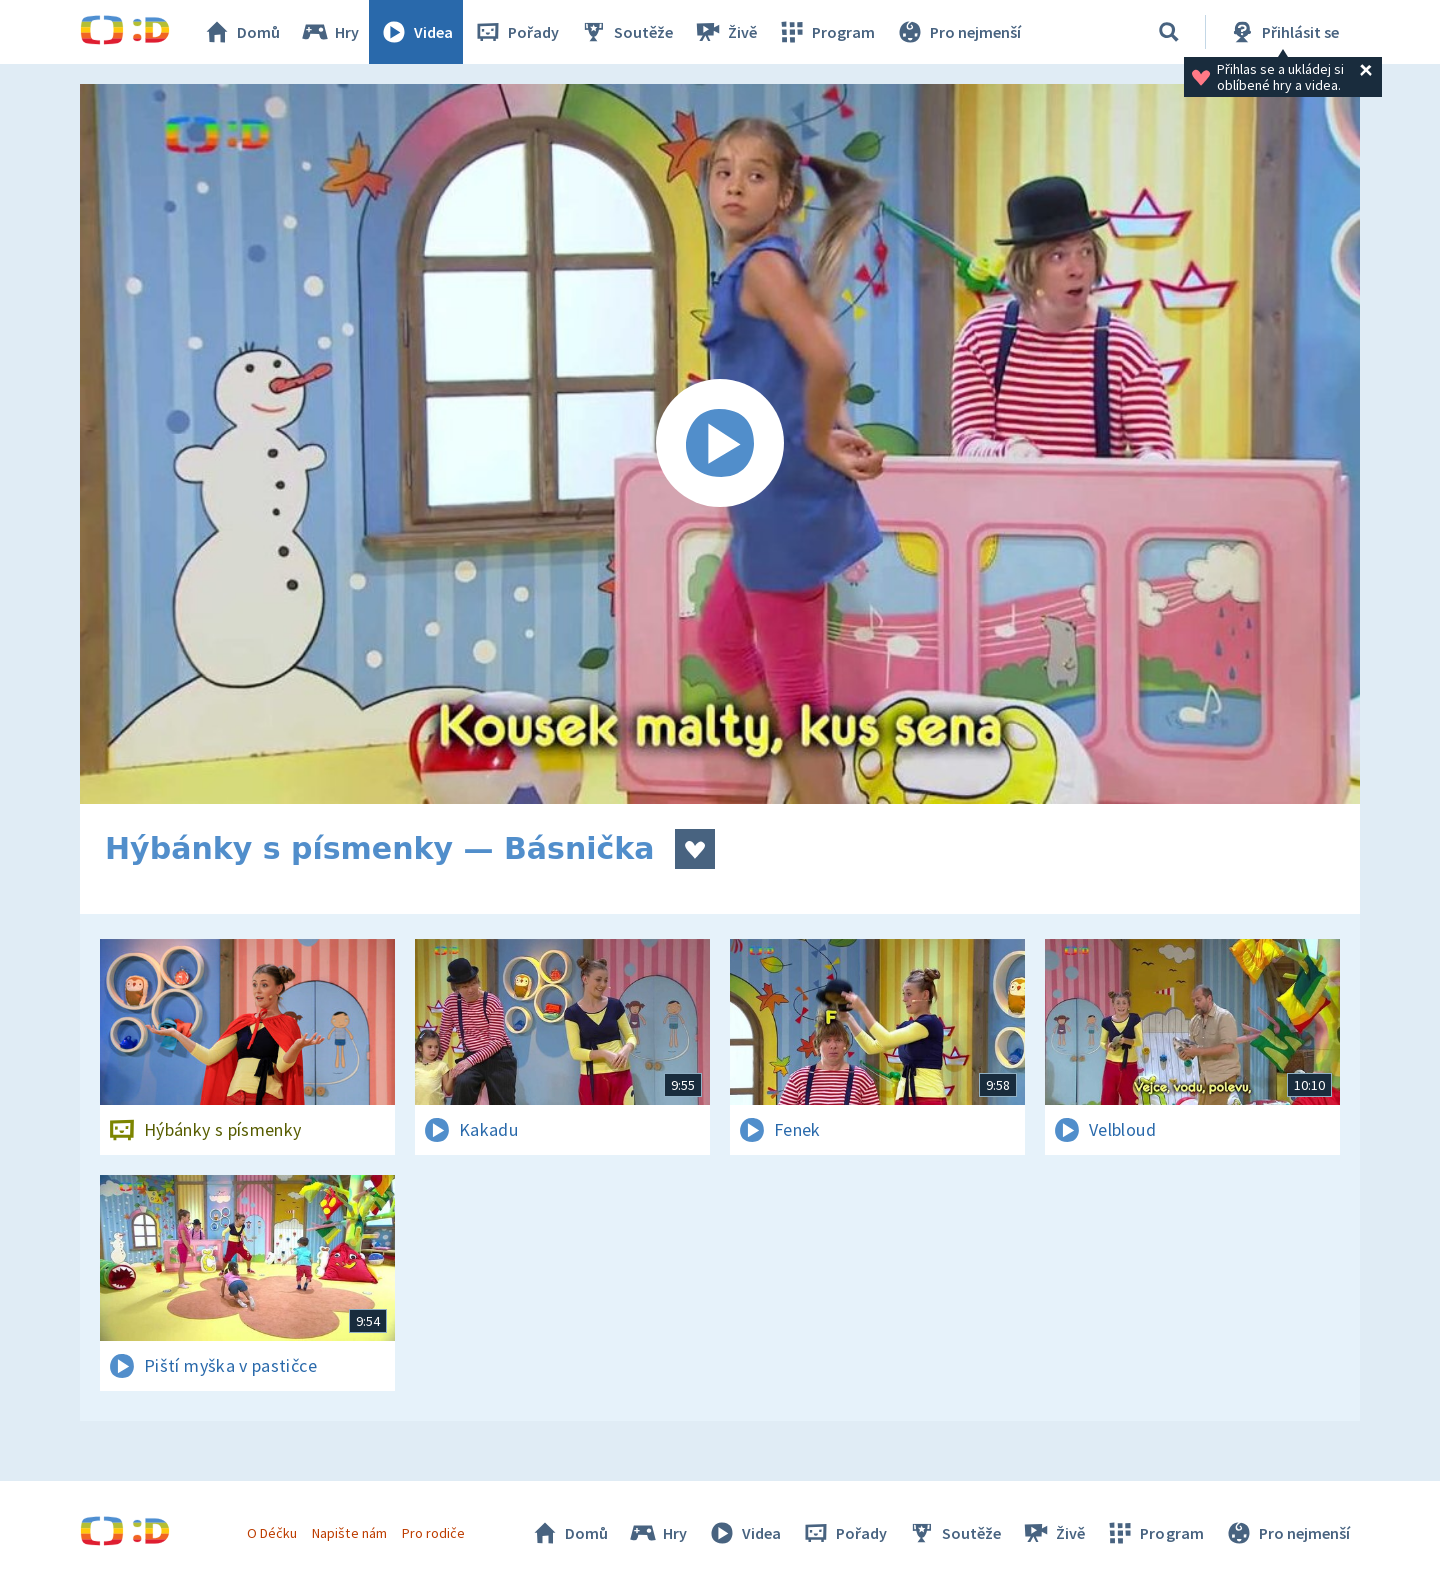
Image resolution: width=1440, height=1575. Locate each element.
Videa (416, 32)
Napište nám (349, 1533)
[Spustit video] (720, 444)
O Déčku (272, 1533)
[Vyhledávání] (1169, 32)
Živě (725, 32)
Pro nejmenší (958, 32)
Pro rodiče (433, 1533)
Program (826, 32)
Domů (241, 32)
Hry (329, 32)
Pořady (516, 32)
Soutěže (626, 32)
